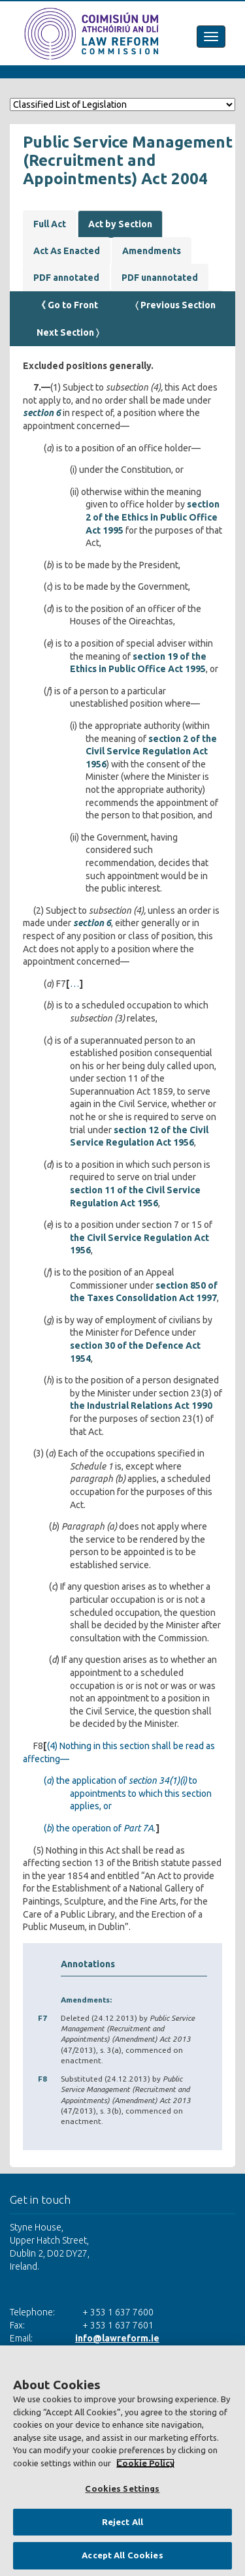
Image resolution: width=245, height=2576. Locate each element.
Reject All (122, 2521)
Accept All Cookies (122, 2555)
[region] (122, 2460)
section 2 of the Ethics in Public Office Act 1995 (153, 517)
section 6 (42, 413)
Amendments (151, 251)
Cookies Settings (122, 2488)
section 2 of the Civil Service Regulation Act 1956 (151, 751)
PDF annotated (66, 277)
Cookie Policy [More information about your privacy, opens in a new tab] (145, 2463)
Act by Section (120, 224)
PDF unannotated (160, 277)
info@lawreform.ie (117, 2338)
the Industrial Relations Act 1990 (141, 1405)
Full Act (49, 224)
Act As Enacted (66, 251)
